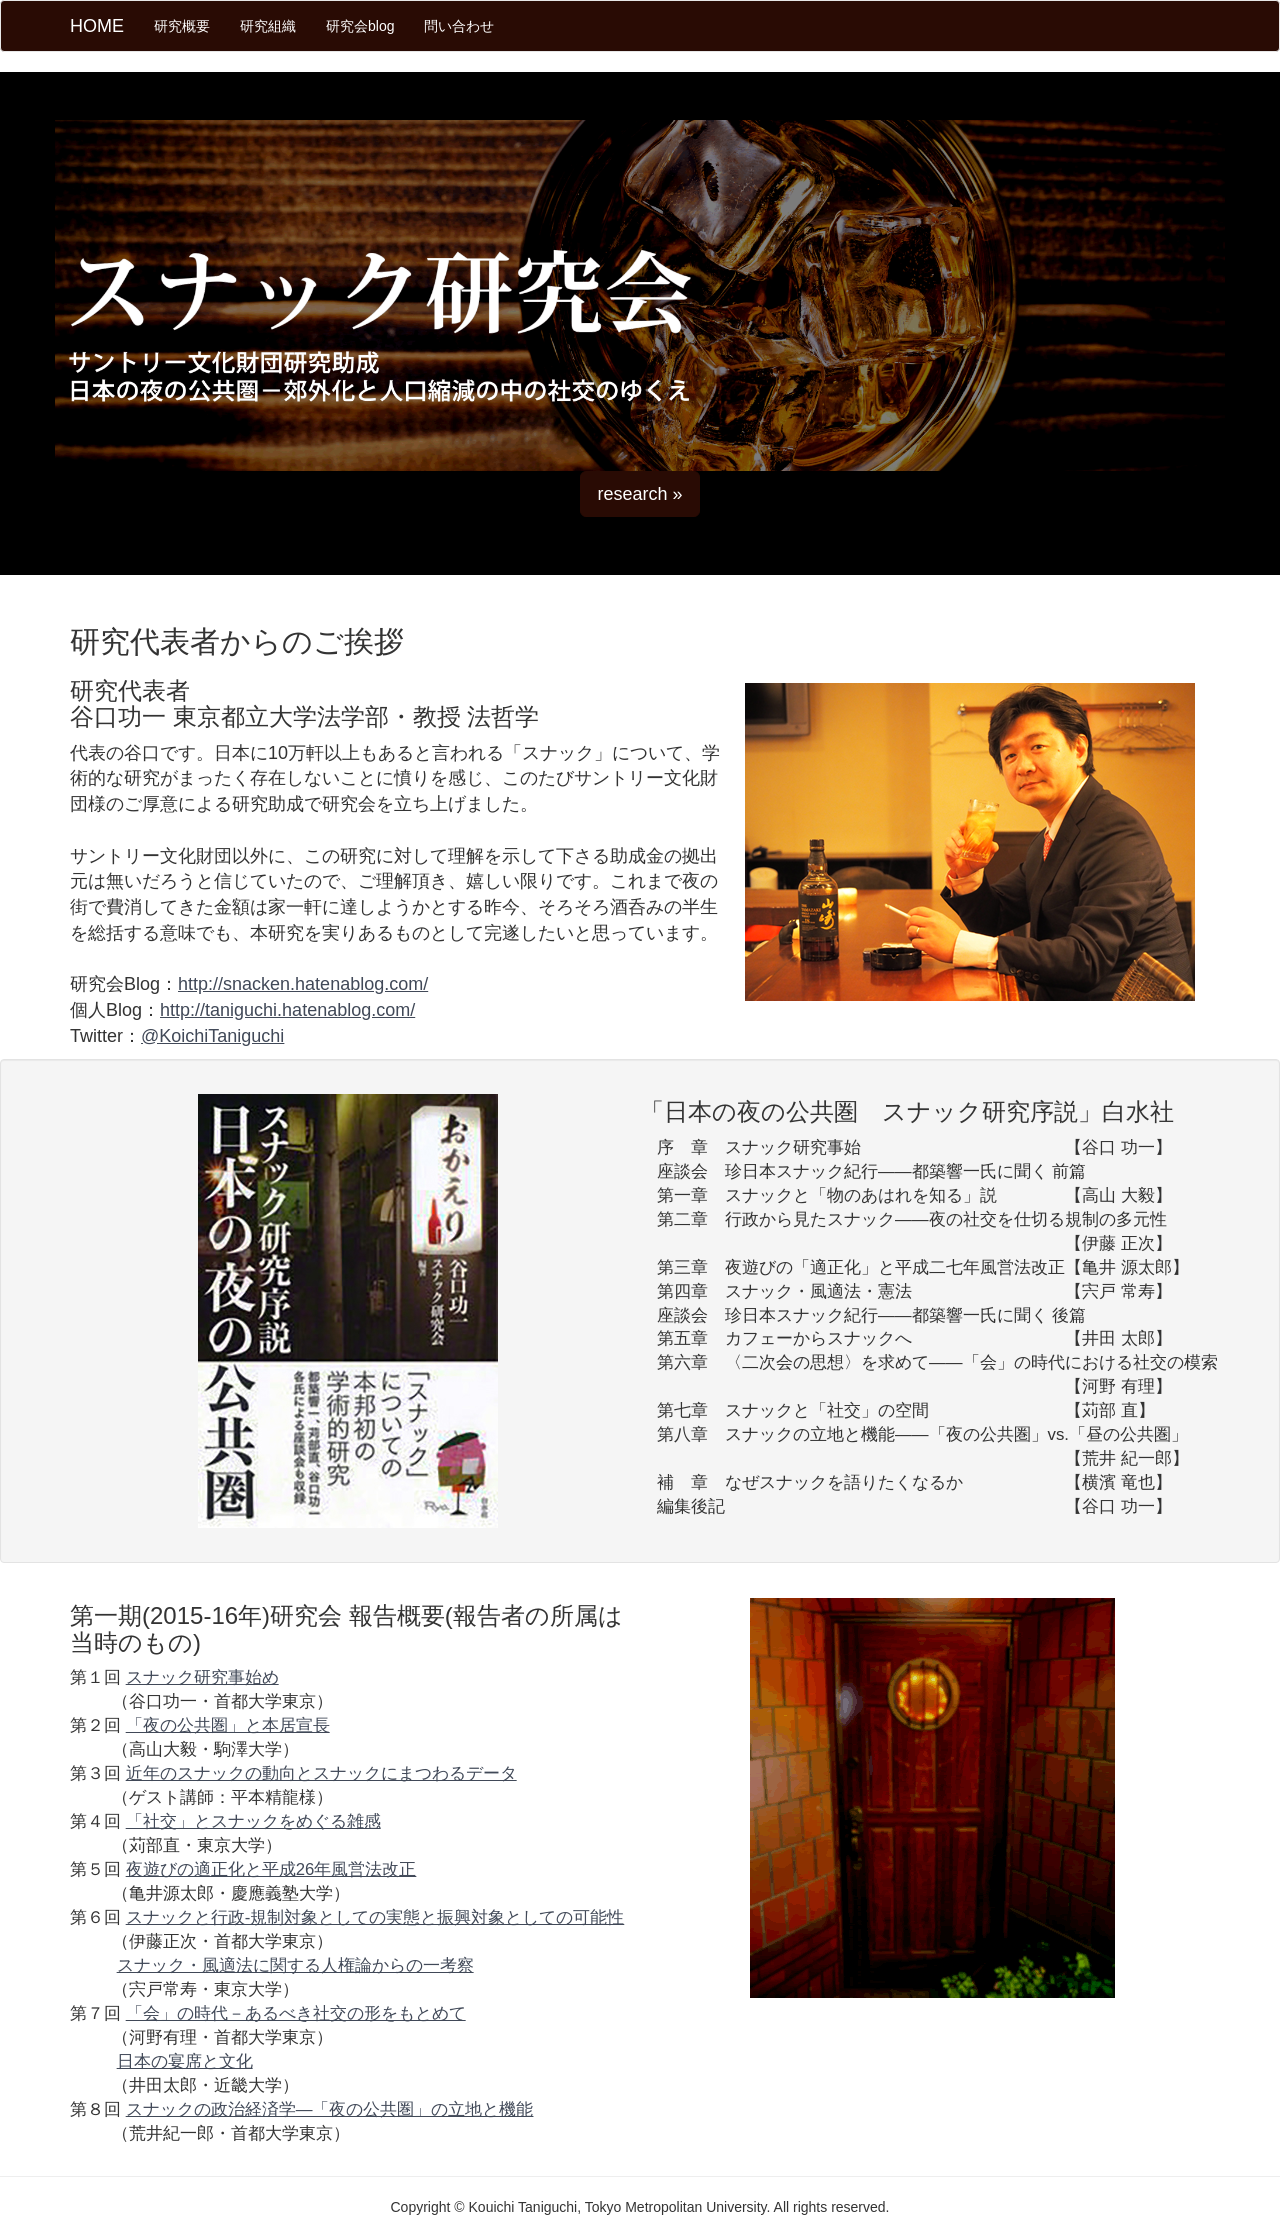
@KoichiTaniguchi (212, 1036)
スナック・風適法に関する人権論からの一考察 (295, 1965)
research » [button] (639, 494)
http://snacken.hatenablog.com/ (303, 984)
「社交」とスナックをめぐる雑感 (253, 1821)
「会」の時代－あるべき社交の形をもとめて (296, 2013)
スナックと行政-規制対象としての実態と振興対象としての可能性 (375, 1917)
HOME (97, 26)
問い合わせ (459, 26)
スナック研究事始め (202, 1677)
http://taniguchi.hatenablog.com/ (287, 1010)
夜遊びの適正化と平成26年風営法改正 (271, 1869)
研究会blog (360, 26)
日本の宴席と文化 (185, 2061)
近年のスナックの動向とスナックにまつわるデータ (321, 1773)
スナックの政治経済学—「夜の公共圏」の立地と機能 (330, 2109)
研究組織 (268, 26)
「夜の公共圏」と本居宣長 (228, 1725)
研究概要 (189, 24)
